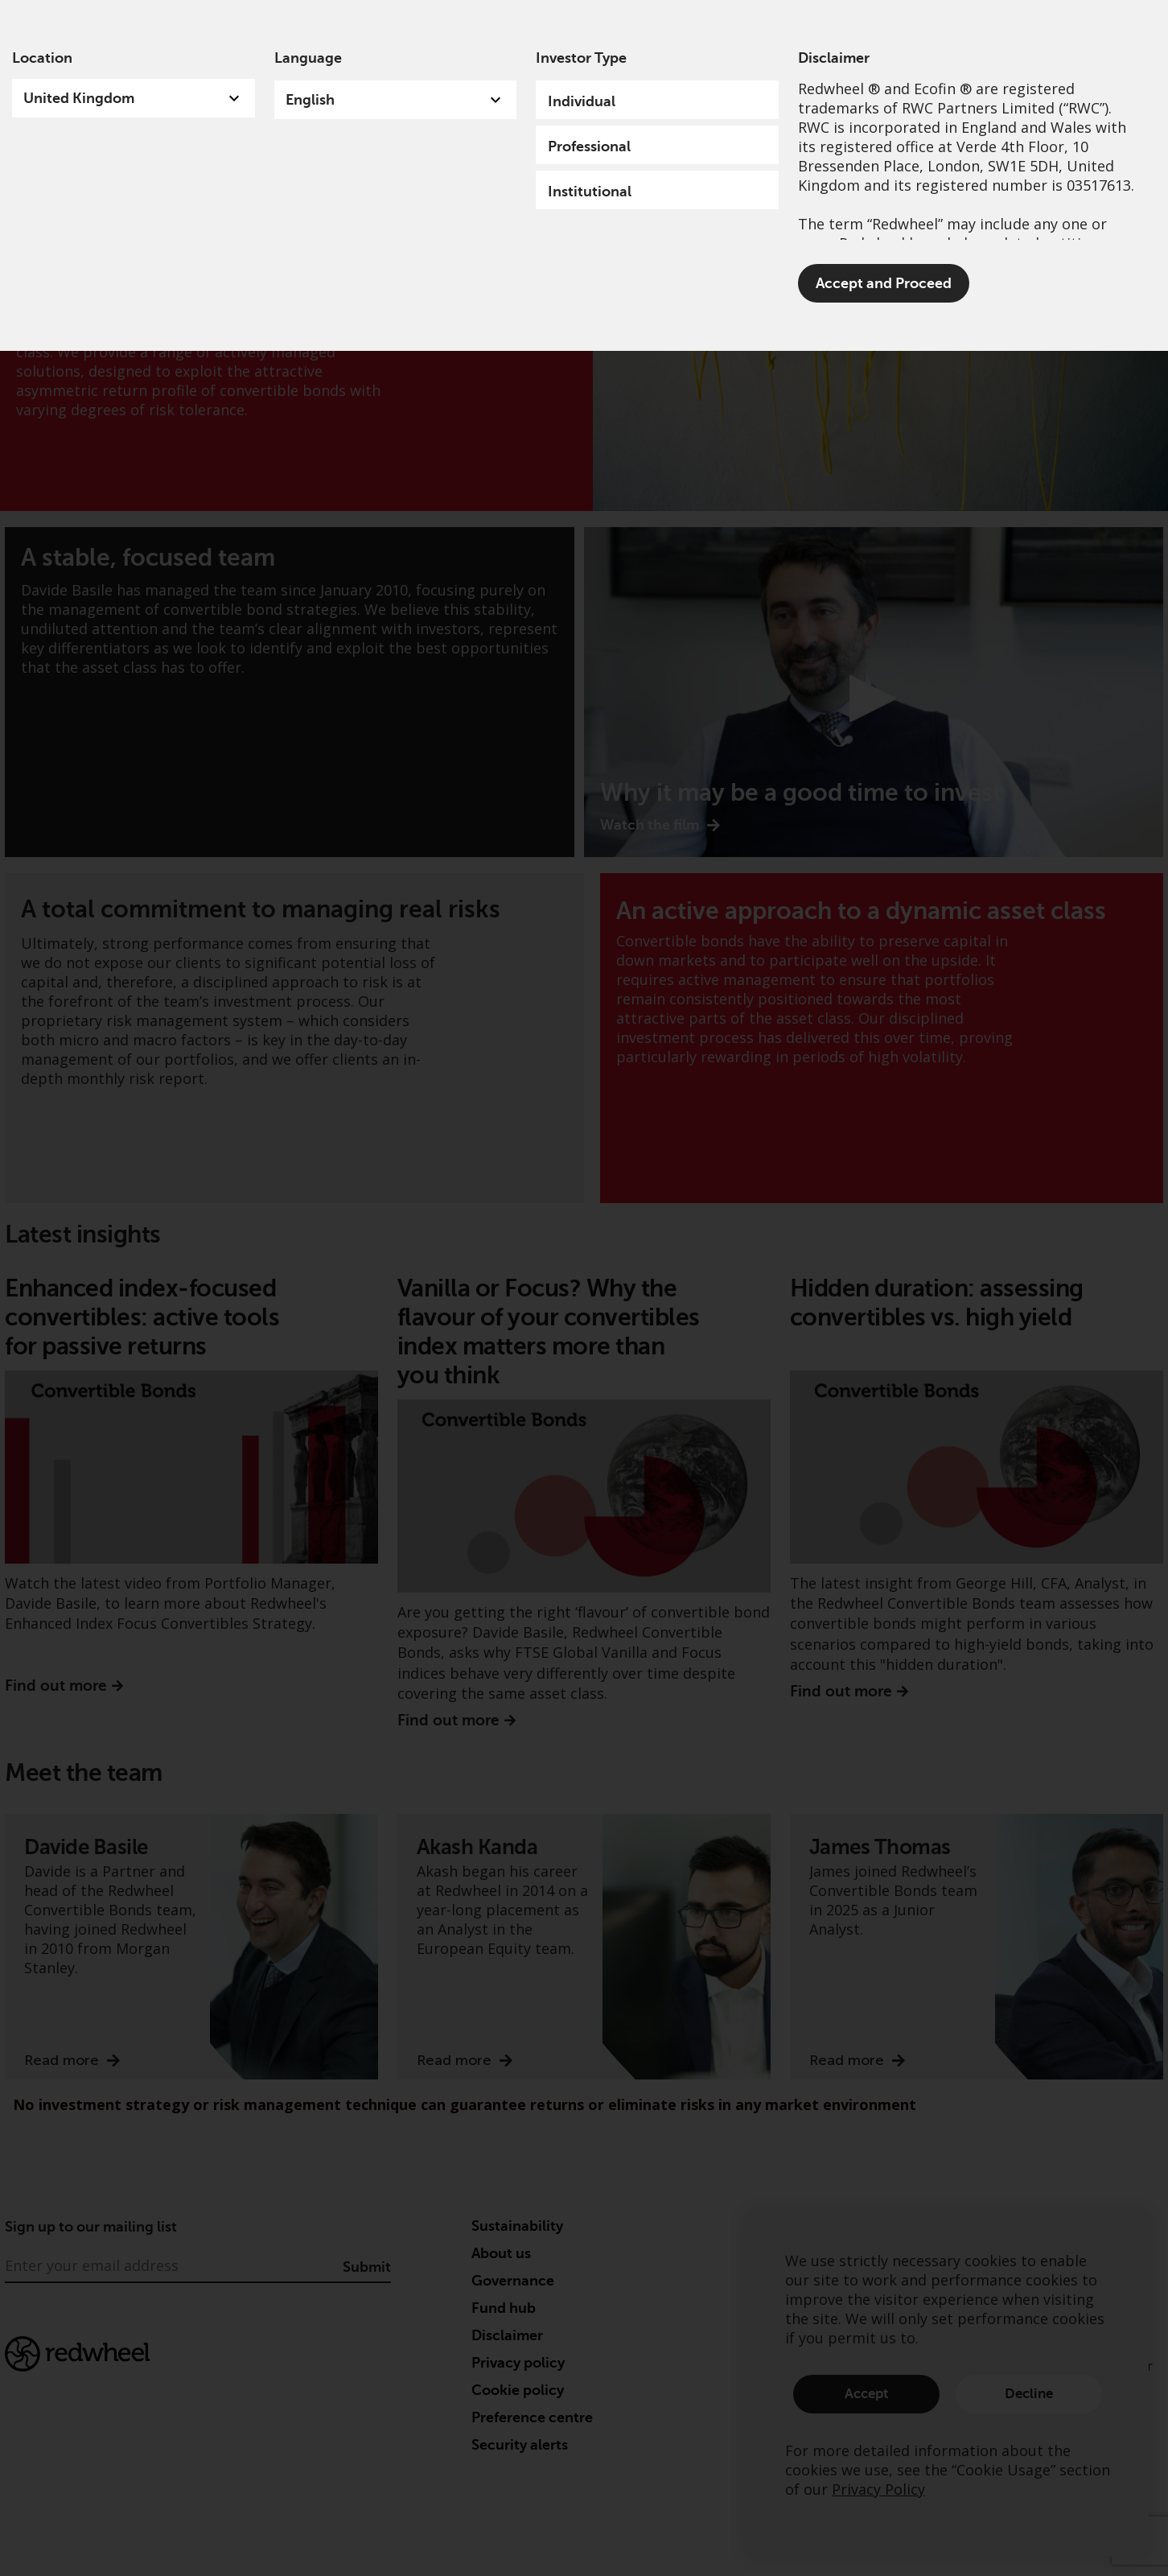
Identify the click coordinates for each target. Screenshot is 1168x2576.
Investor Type (581, 58)
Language (308, 58)
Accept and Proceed (884, 283)
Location (42, 58)
